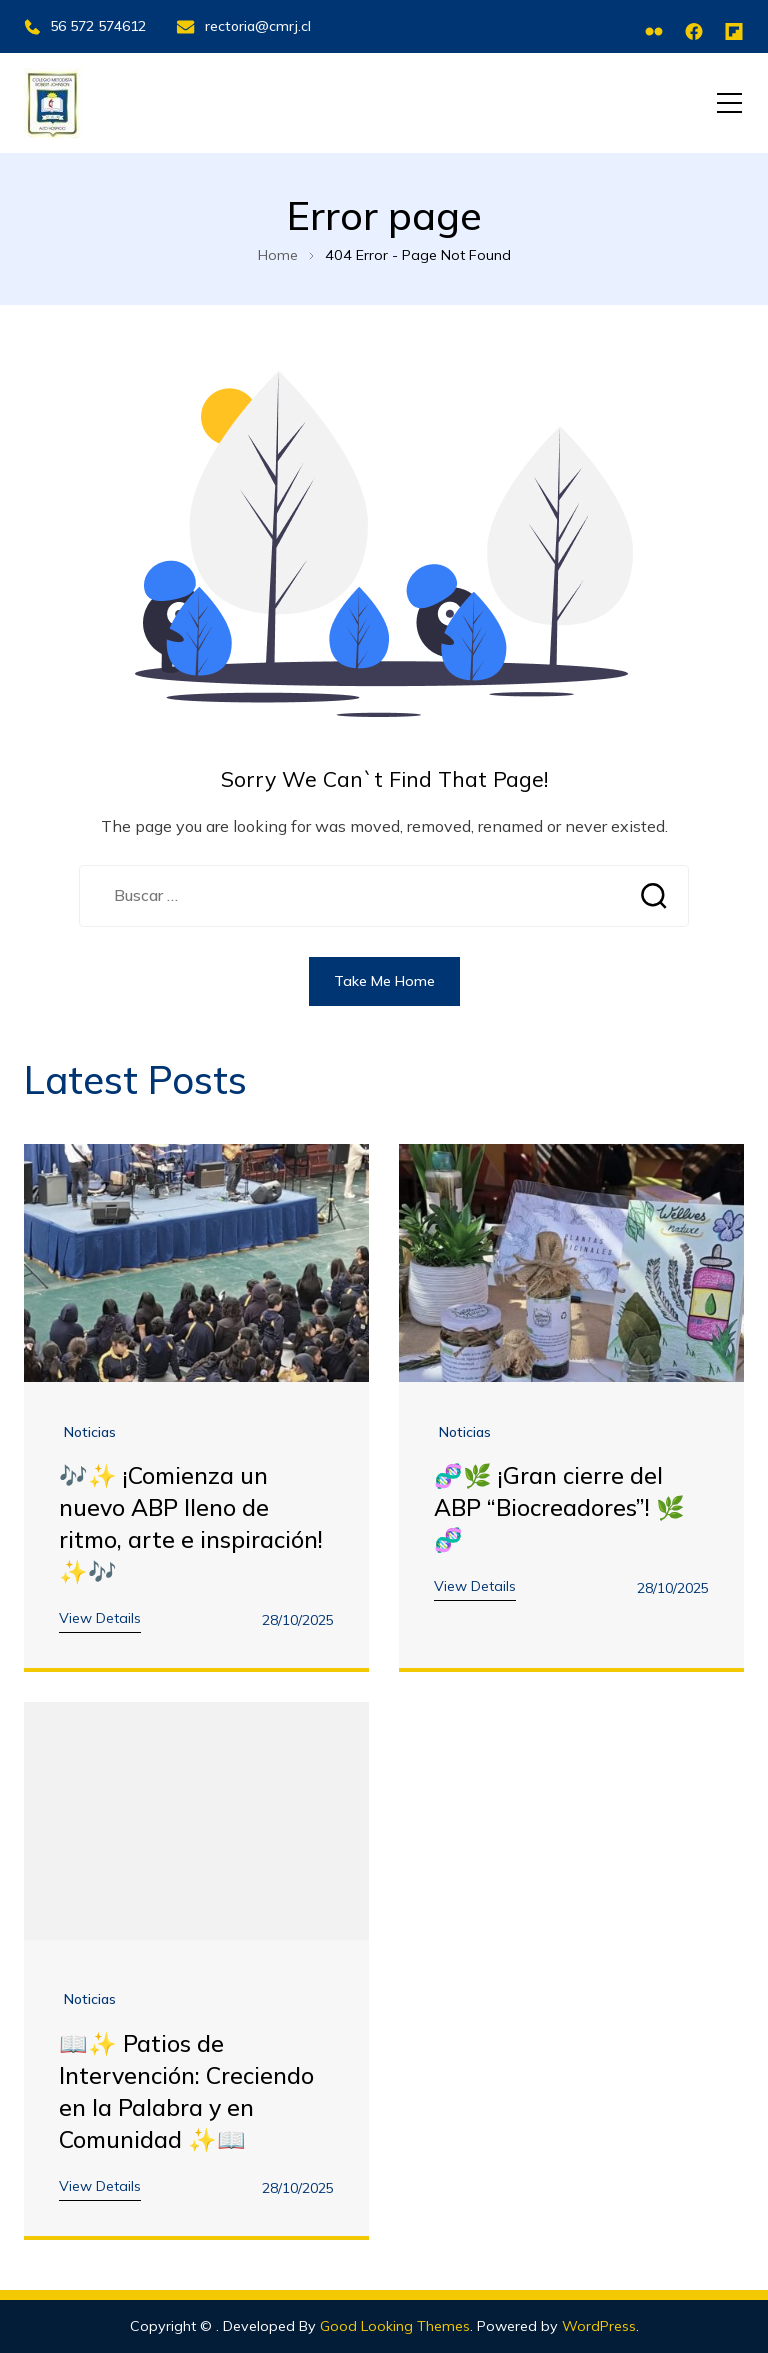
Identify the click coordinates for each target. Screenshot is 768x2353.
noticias (90, 1432)
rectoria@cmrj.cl (243, 26)
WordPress (599, 2326)
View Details (100, 1618)
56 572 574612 (85, 26)
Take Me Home (384, 981)
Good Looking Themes (395, 2326)
